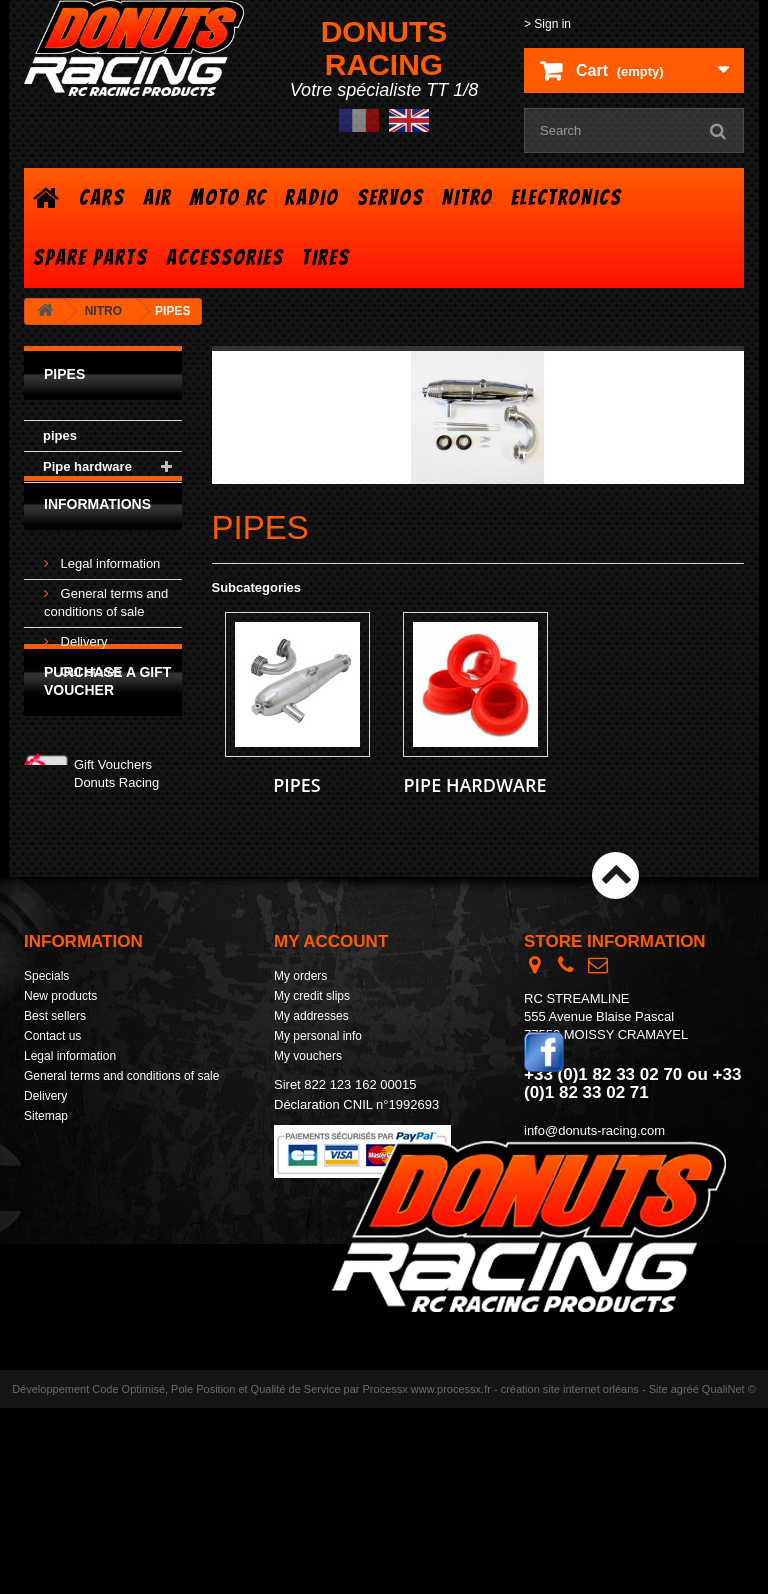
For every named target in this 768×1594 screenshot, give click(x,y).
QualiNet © (729, 1575)
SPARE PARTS (90, 257)
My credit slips (312, 1045)
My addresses (311, 1065)
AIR (157, 197)
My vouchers (308, 1105)
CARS (102, 197)
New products (60, 1045)
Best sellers (55, 1065)
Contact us (52, 1085)
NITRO (467, 197)
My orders (300, 1025)
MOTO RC (228, 197)
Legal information (108, 592)
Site (658, 1575)
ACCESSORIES (225, 257)
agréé (685, 1575)
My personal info (318, 1085)
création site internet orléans (570, 1575)
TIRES (326, 257)
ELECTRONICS (566, 197)
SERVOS (390, 197)
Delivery (82, 670)
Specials (46, 1025)
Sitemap (46, 1165)
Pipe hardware (87, 466)
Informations (97, 541)
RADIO (312, 197)
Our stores (89, 700)
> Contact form (563, 1198)
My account (331, 990)
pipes (60, 435)
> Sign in (547, 24)
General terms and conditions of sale (121, 1125)
